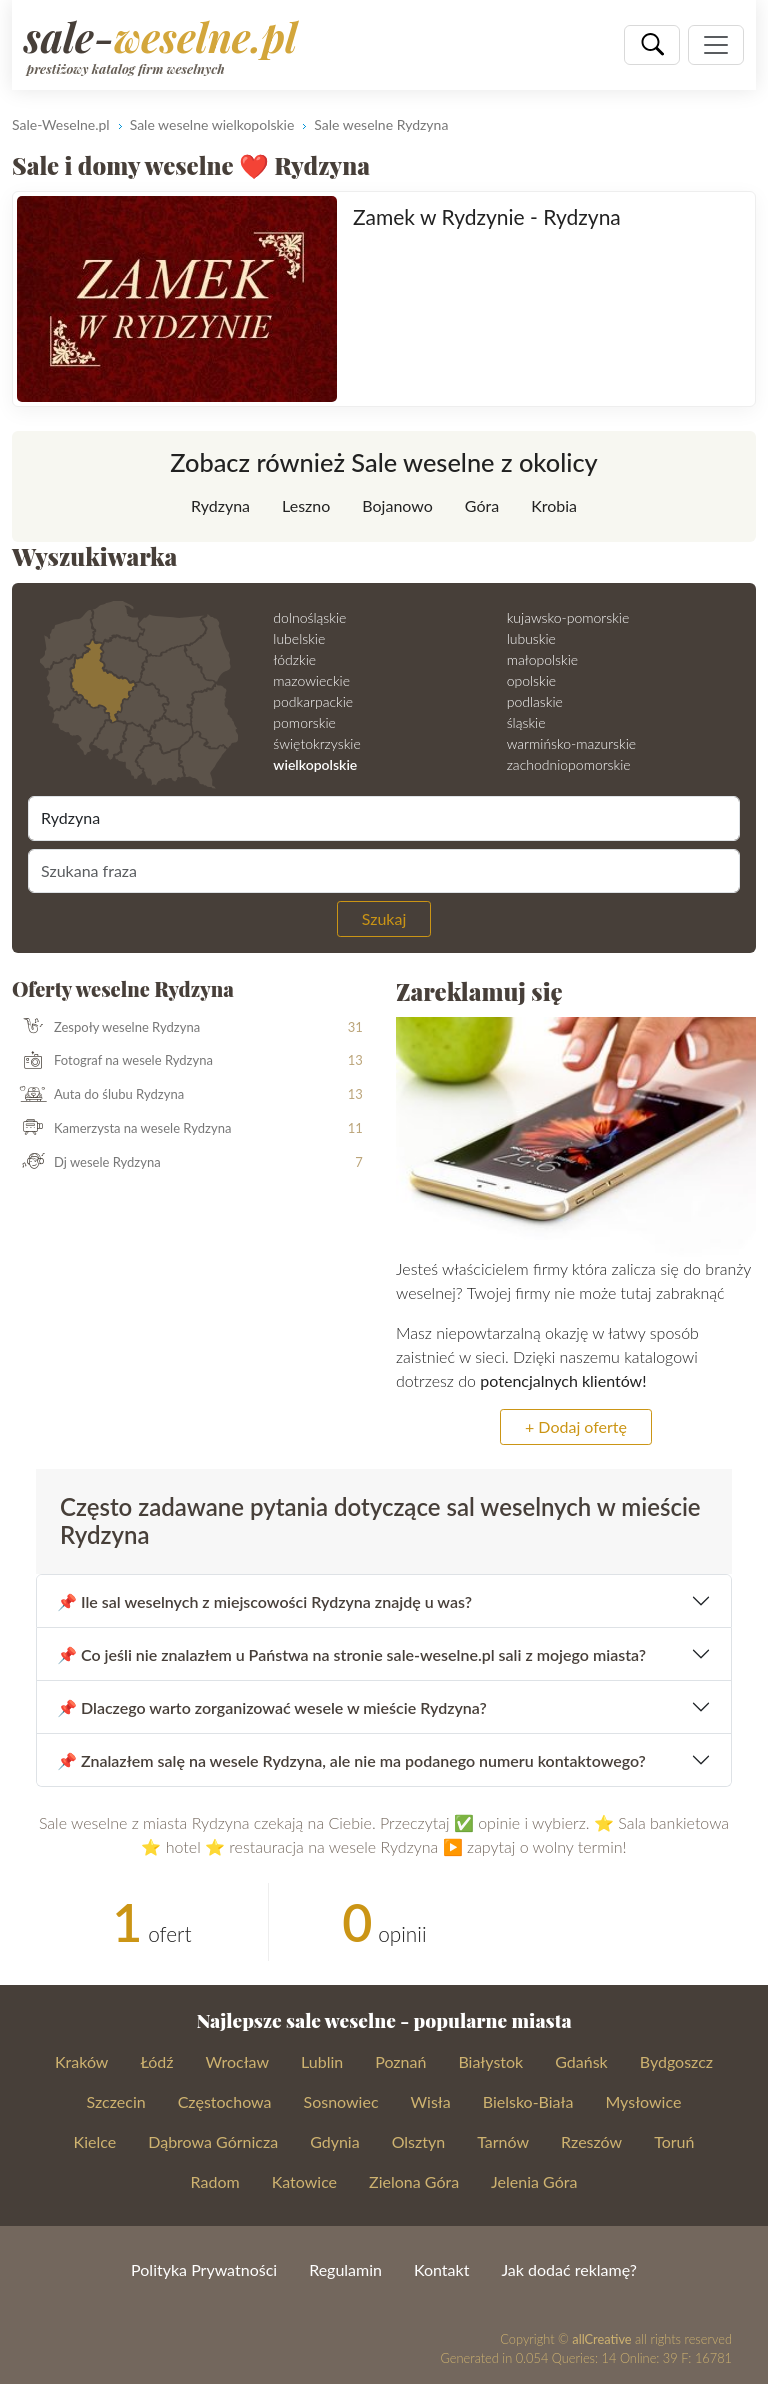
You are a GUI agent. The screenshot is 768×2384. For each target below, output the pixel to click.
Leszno (306, 505)
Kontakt (441, 2269)
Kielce (95, 2141)
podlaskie (535, 701)
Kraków (81, 2061)
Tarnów (503, 2141)
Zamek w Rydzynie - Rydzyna (487, 216)
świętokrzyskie (316, 743)
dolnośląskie (309, 617)
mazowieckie (311, 680)
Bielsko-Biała (528, 2101)
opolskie (531, 680)
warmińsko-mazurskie (571, 743)
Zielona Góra (414, 2181)
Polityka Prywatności (204, 2269)
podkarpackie (313, 701)
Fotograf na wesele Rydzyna (113, 1061)
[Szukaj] (652, 45)
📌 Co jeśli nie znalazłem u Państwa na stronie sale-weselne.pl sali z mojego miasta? (351, 1654)
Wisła (431, 2101)
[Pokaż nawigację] (716, 45)
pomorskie (304, 722)
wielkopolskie (315, 764)
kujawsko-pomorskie (568, 617)
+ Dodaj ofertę (576, 1426)
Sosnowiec (341, 2101)
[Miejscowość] (384, 818)
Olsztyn (419, 2141)
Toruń (674, 2141)
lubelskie (299, 638)
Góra (482, 505)
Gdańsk (581, 2061)
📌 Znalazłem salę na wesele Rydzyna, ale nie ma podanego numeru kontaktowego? (351, 1760)
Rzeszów (591, 2141)
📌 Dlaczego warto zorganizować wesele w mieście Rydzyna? (272, 1707)
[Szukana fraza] (384, 871)
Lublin (322, 2061)
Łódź (156, 2061)
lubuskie (531, 638)
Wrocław (238, 2061)
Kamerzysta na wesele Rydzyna (122, 1129)
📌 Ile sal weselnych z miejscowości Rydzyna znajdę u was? (264, 1601)
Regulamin (345, 2269)
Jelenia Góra (534, 2181)
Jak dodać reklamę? (568, 2269)
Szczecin (116, 2101)
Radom (215, 2181)
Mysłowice (643, 2101)
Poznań (400, 2061)
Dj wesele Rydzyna (87, 1163)
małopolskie (542, 659)
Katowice (304, 2181)
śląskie (526, 722)
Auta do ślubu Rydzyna (98, 1095)
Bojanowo (397, 505)
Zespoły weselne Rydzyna (106, 1028)
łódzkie (294, 659)
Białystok (490, 2061)
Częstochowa (225, 2101)
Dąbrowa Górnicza (213, 2141)
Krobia (554, 505)
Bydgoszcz (676, 2061)
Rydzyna (220, 505)
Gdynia (335, 2141)
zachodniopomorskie (569, 764)
